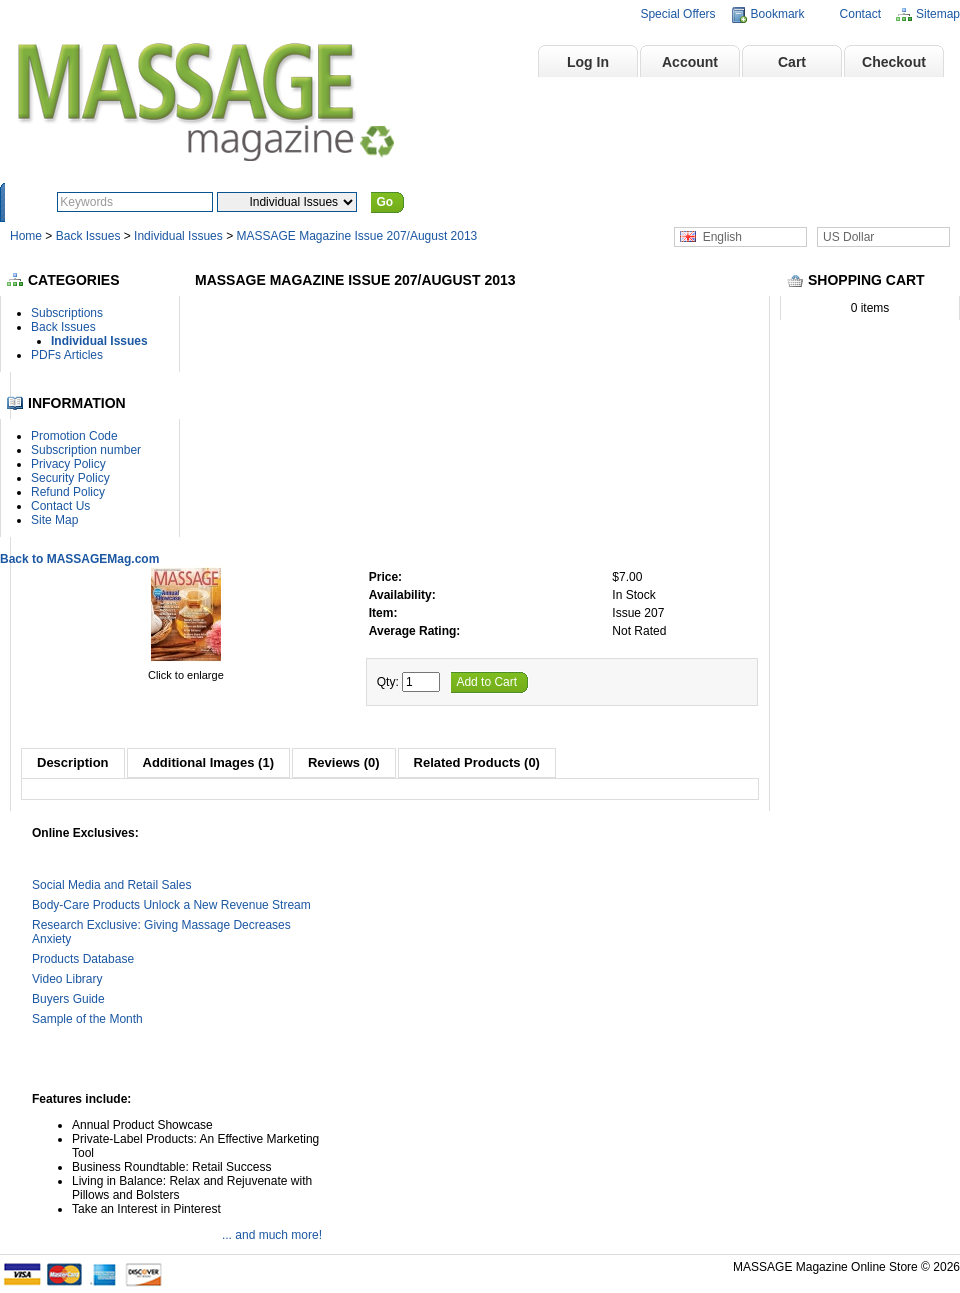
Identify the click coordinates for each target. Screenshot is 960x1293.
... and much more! (272, 1235)
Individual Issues (178, 236)
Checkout (894, 62)
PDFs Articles (67, 355)
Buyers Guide (68, 999)
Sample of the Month (87, 1019)
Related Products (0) (477, 762)
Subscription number (86, 450)
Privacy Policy (68, 464)
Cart (792, 62)
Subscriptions (67, 313)
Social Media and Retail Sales (111, 885)
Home (486, 62)
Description (73, 762)
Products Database (83, 959)
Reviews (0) (344, 762)
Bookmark (778, 14)
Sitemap (938, 14)
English (711, 237)
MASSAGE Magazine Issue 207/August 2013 (356, 236)
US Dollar (848, 237)
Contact (860, 14)
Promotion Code (74, 436)
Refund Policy (68, 492)
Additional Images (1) (208, 762)
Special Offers (677, 14)
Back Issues (90, 236)
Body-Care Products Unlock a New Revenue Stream (171, 905)
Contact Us (60, 506)
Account (690, 62)
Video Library (67, 979)
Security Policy (70, 478)
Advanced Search (463, 202)
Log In (588, 62)
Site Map (54, 520)
